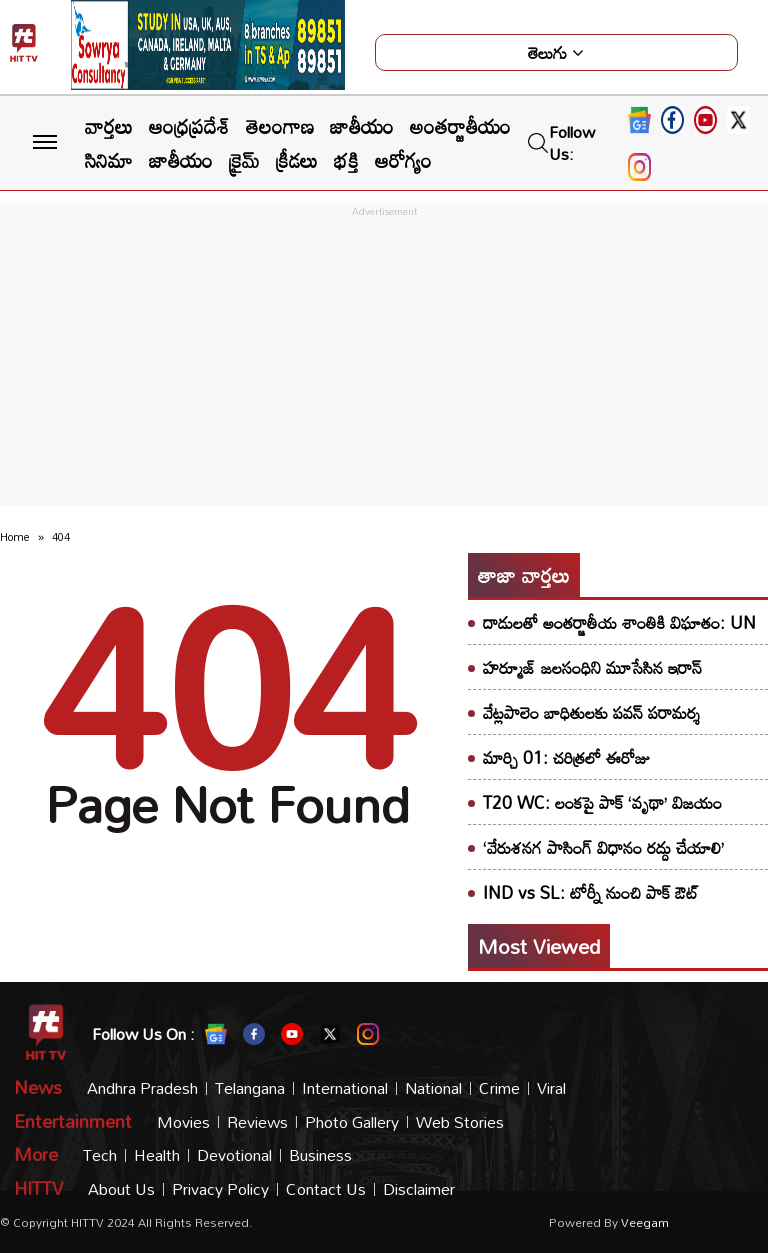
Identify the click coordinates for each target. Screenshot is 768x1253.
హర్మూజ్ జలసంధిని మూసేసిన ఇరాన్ (592, 667)
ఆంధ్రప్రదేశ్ (189, 126)
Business (320, 1155)
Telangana (250, 1088)
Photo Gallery (352, 1122)
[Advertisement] (384, 362)
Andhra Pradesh (142, 1088)
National (433, 1088)
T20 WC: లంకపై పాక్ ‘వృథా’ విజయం (602, 802)
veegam (645, 1222)
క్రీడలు (297, 160)
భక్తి (346, 160)
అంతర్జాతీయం (460, 126)
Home (15, 537)
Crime (499, 1088)
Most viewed (539, 946)
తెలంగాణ (280, 126)
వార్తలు (109, 126)
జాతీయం (362, 126)
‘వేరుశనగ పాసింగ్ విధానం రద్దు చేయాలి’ (603, 847)
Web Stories (460, 1122)
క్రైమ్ (244, 160)
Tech (100, 1155)
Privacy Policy (220, 1189)
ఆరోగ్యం (403, 160)
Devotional (234, 1155)
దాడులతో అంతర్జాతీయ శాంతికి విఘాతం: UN (619, 622)
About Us (121, 1189)
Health (157, 1155)
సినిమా (109, 160)
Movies (183, 1122)
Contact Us (326, 1189)
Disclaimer (419, 1189)
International (345, 1088)
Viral (551, 1088)
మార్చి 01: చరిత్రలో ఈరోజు (566, 757)
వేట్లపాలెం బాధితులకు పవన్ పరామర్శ (591, 712)
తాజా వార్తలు (524, 575)
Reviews (257, 1122)
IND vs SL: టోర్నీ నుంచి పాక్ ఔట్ (591, 892)
